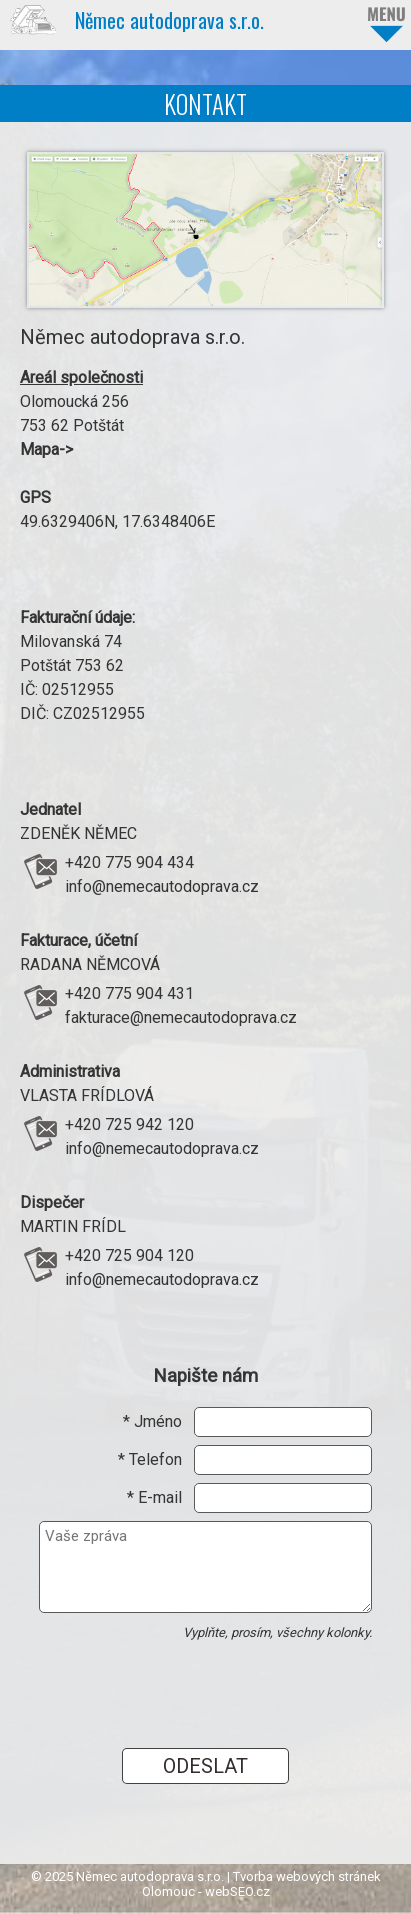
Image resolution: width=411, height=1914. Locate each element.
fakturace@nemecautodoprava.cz (181, 1017)
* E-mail (154, 1497)
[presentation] (170, 1683)
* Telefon (150, 1459)
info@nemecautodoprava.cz (162, 886)
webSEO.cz (237, 1891)
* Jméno (152, 1421)
